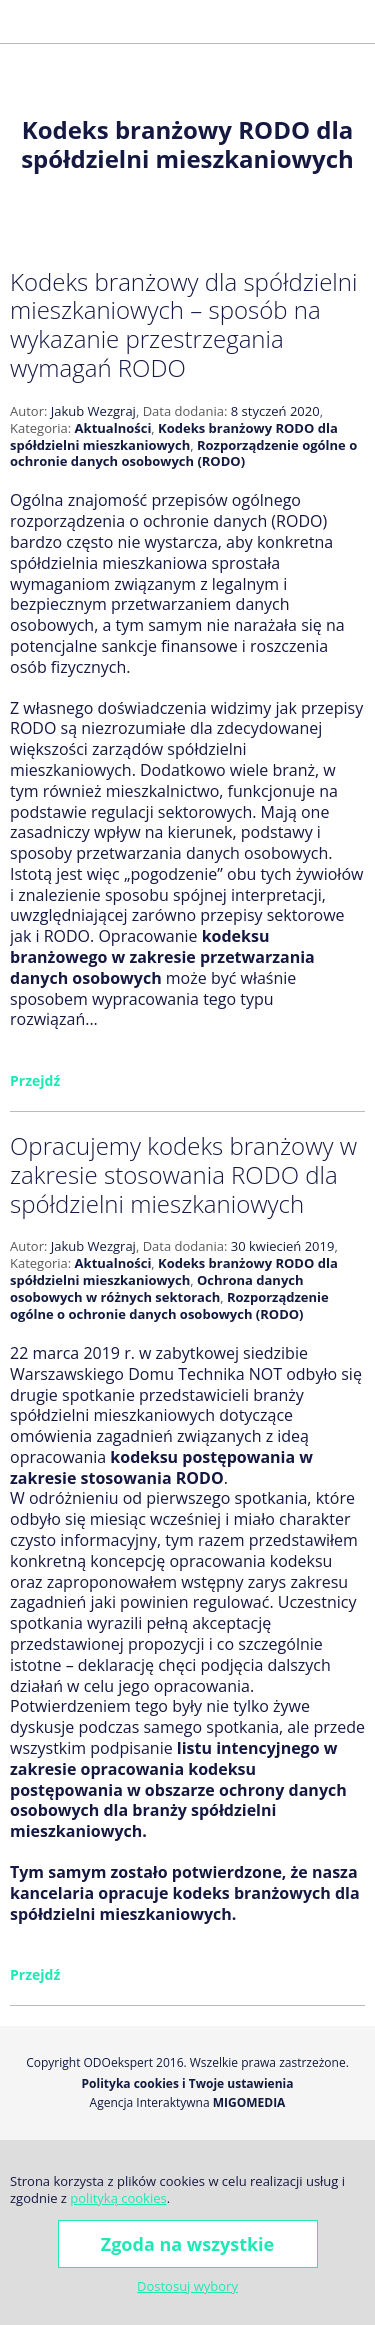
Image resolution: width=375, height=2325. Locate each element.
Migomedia (249, 2102)
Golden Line (324, 21)
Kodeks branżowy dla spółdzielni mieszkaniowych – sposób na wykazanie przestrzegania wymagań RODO (183, 324)
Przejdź (35, 1080)
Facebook (290, 21)
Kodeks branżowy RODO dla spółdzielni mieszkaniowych (174, 436)
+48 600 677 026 (228, 21)
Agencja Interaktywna (150, 2102)
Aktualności (113, 428)
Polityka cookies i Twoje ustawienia (188, 2084)
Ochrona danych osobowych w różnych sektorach (157, 1288)
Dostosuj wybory (187, 2286)
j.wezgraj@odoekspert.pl (258, 21)
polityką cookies (118, 2198)
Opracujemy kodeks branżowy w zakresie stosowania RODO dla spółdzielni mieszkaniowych (183, 1174)
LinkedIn (358, 21)
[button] (24, 21)
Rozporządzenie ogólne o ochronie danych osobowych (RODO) (183, 453)
